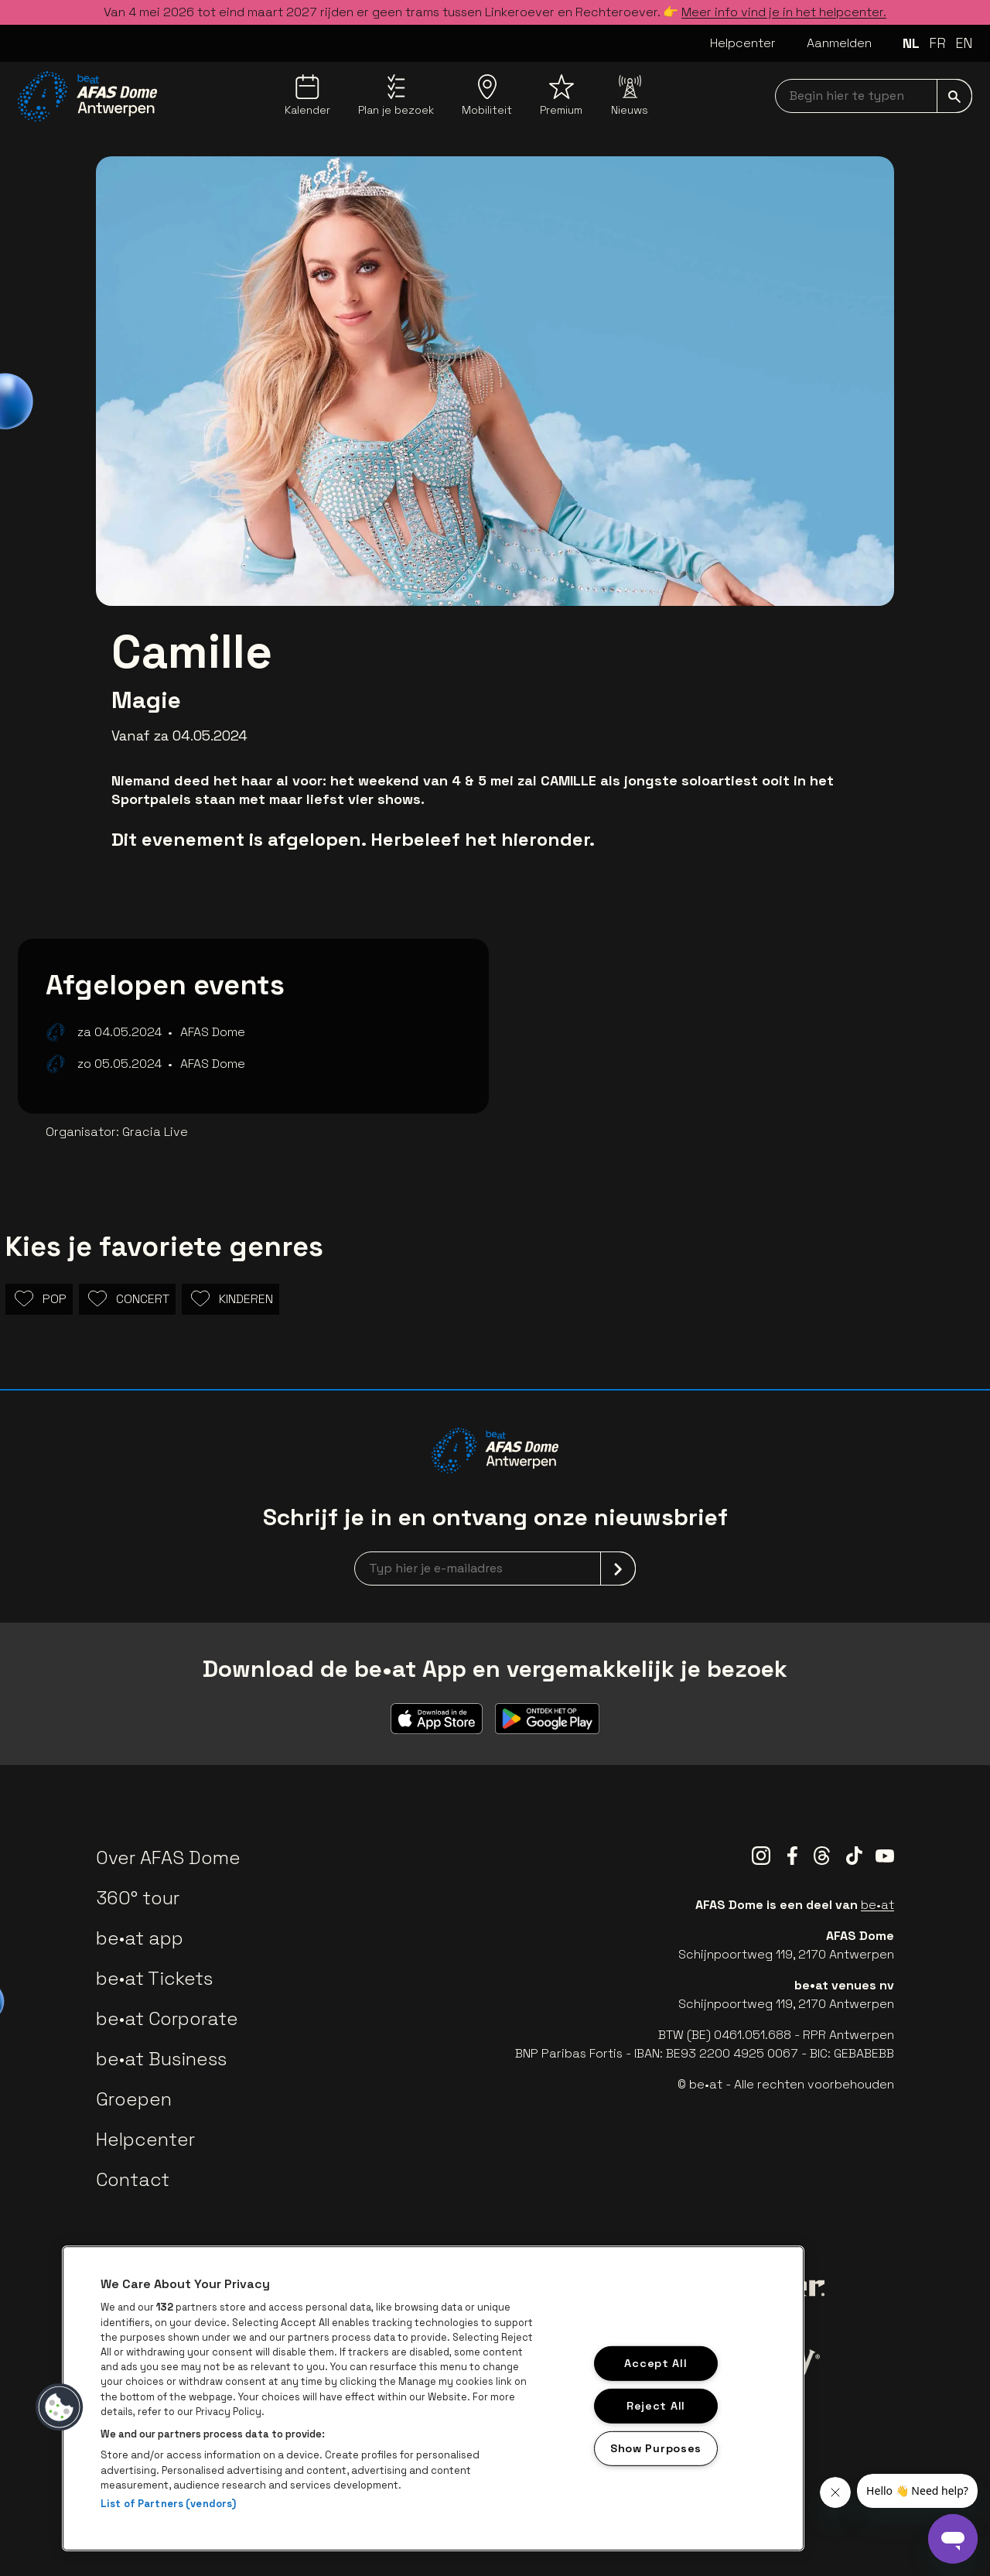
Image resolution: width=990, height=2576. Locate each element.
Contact (132, 2179)
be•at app (139, 1938)
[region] (433, 2398)
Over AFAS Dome (168, 1858)
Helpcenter (743, 43)
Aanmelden (839, 43)
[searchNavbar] (873, 96)
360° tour (137, 1898)
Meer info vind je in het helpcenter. (783, 12)
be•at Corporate (167, 2018)
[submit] (954, 96)
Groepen (134, 2099)
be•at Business (161, 2059)
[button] (59, 2407)
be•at (877, 1905)
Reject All (655, 2406)
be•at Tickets (154, 1978)
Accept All (655, 2363)
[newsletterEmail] (495, 1568)
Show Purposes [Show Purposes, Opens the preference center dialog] (656, 2448)
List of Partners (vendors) (168, 2503)
